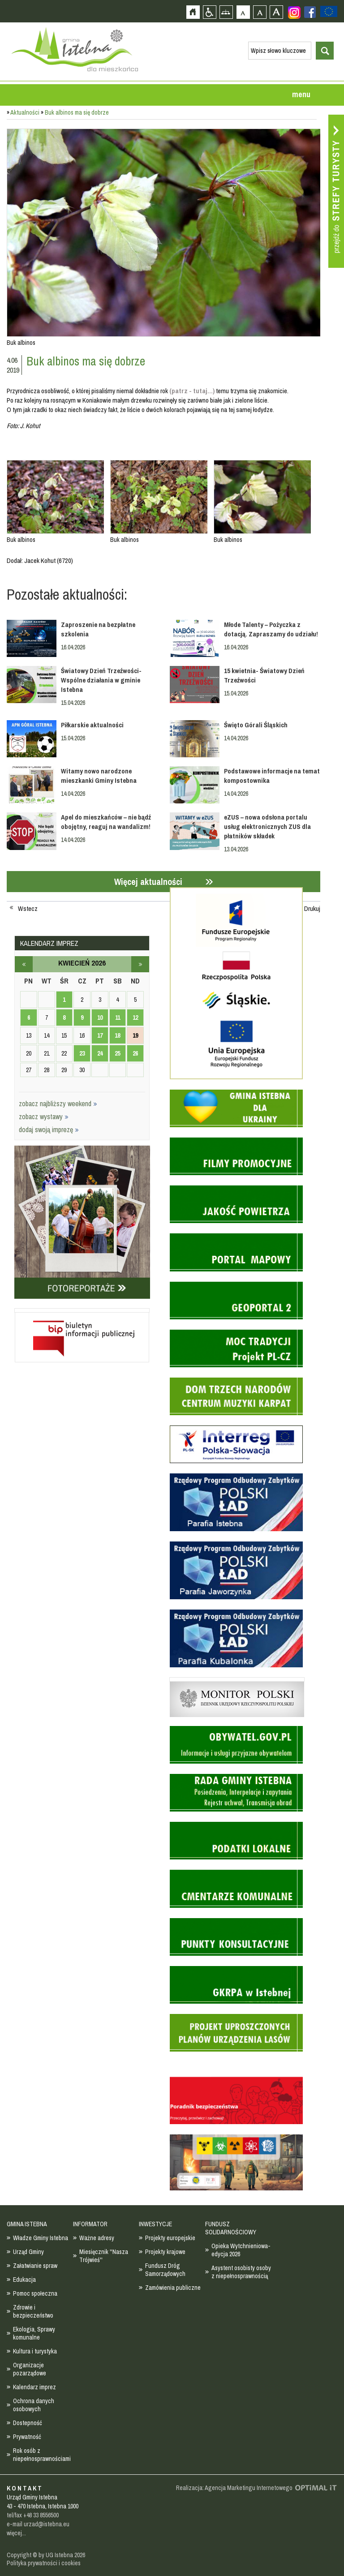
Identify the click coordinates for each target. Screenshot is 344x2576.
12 (135, 1017)
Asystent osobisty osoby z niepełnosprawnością (241, 2272)
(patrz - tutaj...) (192, 390)
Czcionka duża (276, 11)
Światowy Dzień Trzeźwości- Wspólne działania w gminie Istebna (101, 680)
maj (140, 964)
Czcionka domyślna (243, 11)
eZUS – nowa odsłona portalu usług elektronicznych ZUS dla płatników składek (267, 826)
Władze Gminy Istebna (40, 2238)
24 (100, 1053)
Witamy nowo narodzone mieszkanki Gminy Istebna (99, 775)
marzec (24, 964)
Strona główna (192, 11)
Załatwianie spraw (35, 2266)
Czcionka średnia (259, 11)
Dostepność (27, 2423)
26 (135, 1053)
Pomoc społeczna (35, 2293)
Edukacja (24, 2279)
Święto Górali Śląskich (256, 725)
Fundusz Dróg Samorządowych (165, 2270)
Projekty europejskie (170, 2238)
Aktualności (24, 112)
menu (301, 94)
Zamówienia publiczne (173, 2288)
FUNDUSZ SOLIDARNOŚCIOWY (230, 2228)
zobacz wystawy (44, 1116)
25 (117, 1053)
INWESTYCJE (155, 2224)
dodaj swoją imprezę (49, 1129)
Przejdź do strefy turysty (336, 191)
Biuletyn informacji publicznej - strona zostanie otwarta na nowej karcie (82, 1310)
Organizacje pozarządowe (29, 2369)
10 (100, 1017)
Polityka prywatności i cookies (44, 2563)
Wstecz (28, 908)
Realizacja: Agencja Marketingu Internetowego (234, 2488)
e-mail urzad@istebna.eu (38, 2524)
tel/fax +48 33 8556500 (33, 2515)
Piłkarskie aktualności (92, 725)
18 (117, 1035)
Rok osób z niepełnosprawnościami (42, 2455)
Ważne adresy (96, 2238)
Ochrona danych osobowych (33, 2405)
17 (100, 1035)
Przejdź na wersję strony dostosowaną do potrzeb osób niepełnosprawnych (209, 11)
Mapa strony (226, 11)
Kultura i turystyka (35, 2351)
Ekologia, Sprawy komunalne (34, 2333)
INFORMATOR (90, 2224)
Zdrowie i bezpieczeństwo (33, 2311)
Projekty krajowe (165, 2252)
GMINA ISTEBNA (27, 2224)
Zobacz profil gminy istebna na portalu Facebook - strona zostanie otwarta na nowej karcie (310, 12)
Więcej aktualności (148, 882)
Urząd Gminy (28, 2252)
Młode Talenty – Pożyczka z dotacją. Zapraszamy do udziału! (271, 629)
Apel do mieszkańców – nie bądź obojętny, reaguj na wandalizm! (106, 821)
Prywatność (27, 2437)
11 (117, 1017)
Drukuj (312, 908)
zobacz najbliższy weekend (58, 1103)
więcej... (16, 2533)
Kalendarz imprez (34, 2387)
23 (82, 1053)
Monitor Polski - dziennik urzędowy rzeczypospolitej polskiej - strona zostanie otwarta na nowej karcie (237, 1679)
